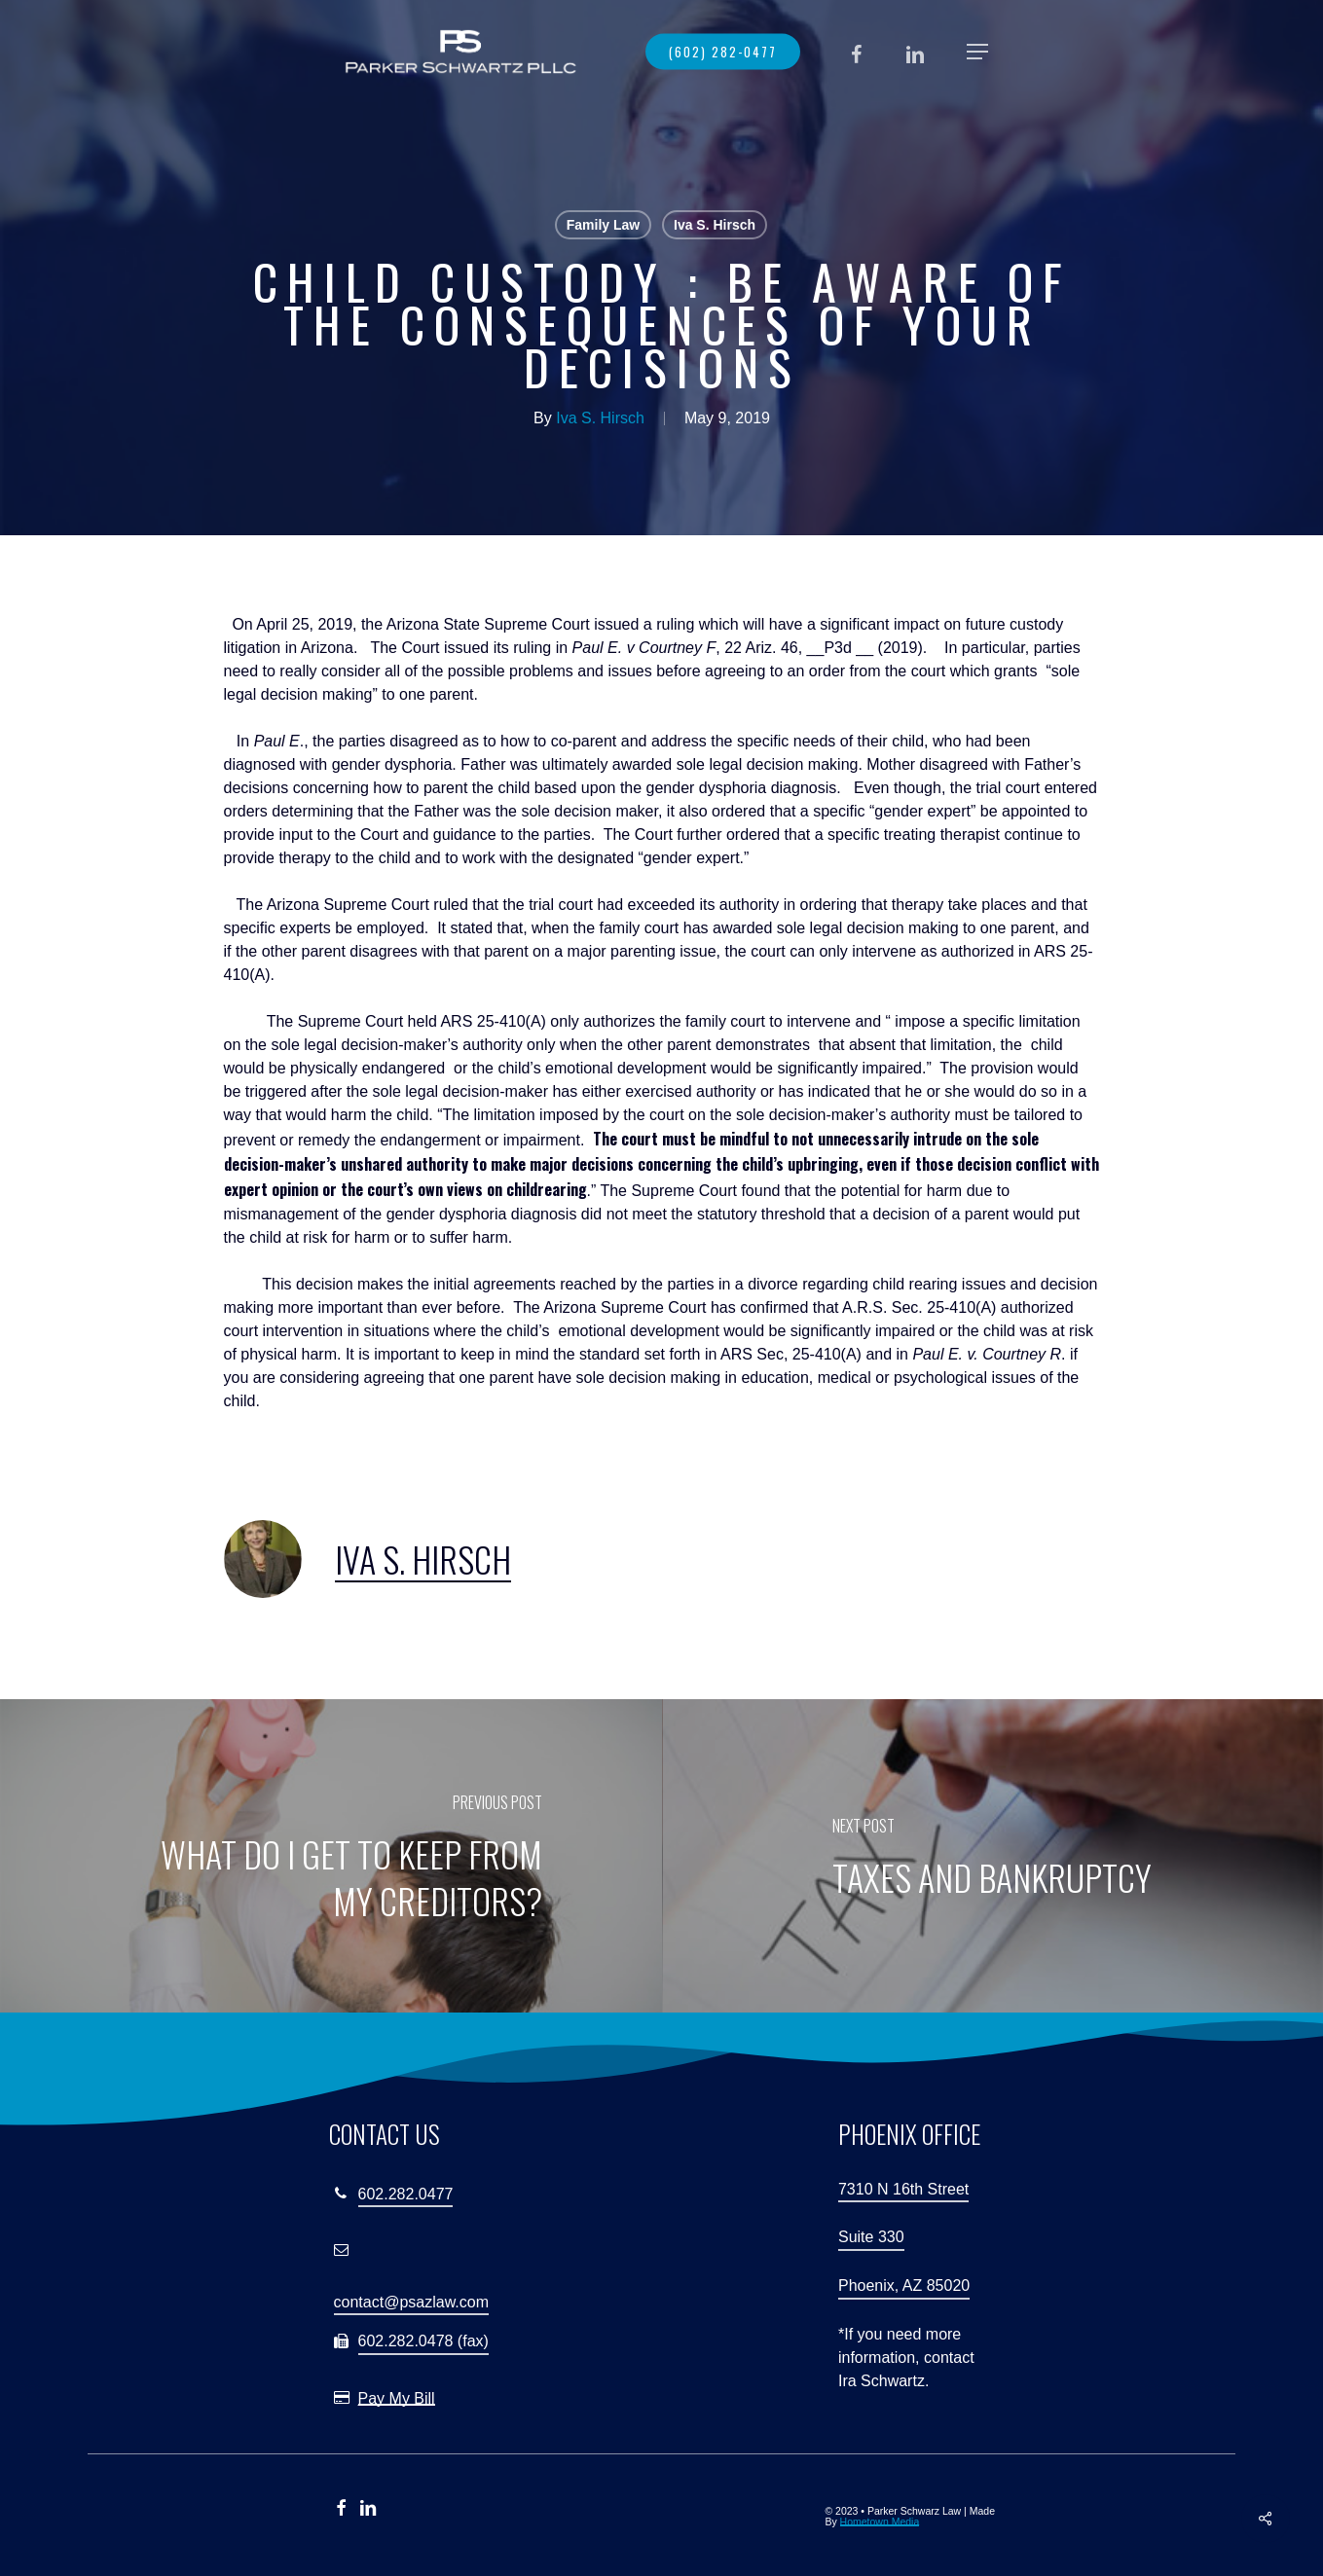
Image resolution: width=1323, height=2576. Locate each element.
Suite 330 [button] (871, 2237)
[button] (977, 51)
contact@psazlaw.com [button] (411, 2302)
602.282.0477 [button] (406, 2194)
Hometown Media (880, 2521)
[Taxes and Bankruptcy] (993, 1856)
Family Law (603, 225)
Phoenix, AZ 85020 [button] (904, 2285)
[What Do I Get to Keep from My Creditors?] (331, 1856)
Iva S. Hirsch (714, 225)
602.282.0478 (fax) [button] (423, 2341)
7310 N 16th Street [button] (903, 2189)
